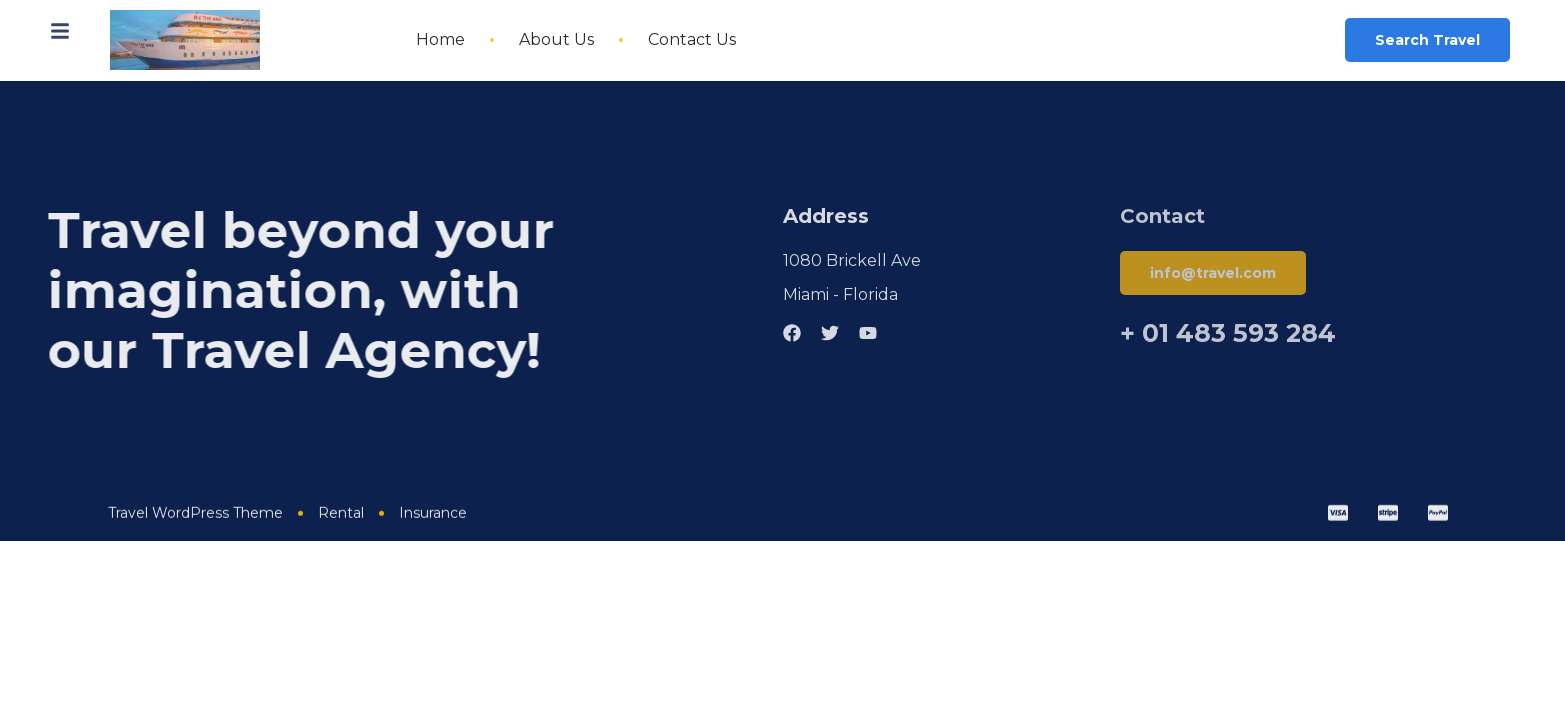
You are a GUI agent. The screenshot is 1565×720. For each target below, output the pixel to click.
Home (440, 39)
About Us (556, 39)
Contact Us (692, 39)
